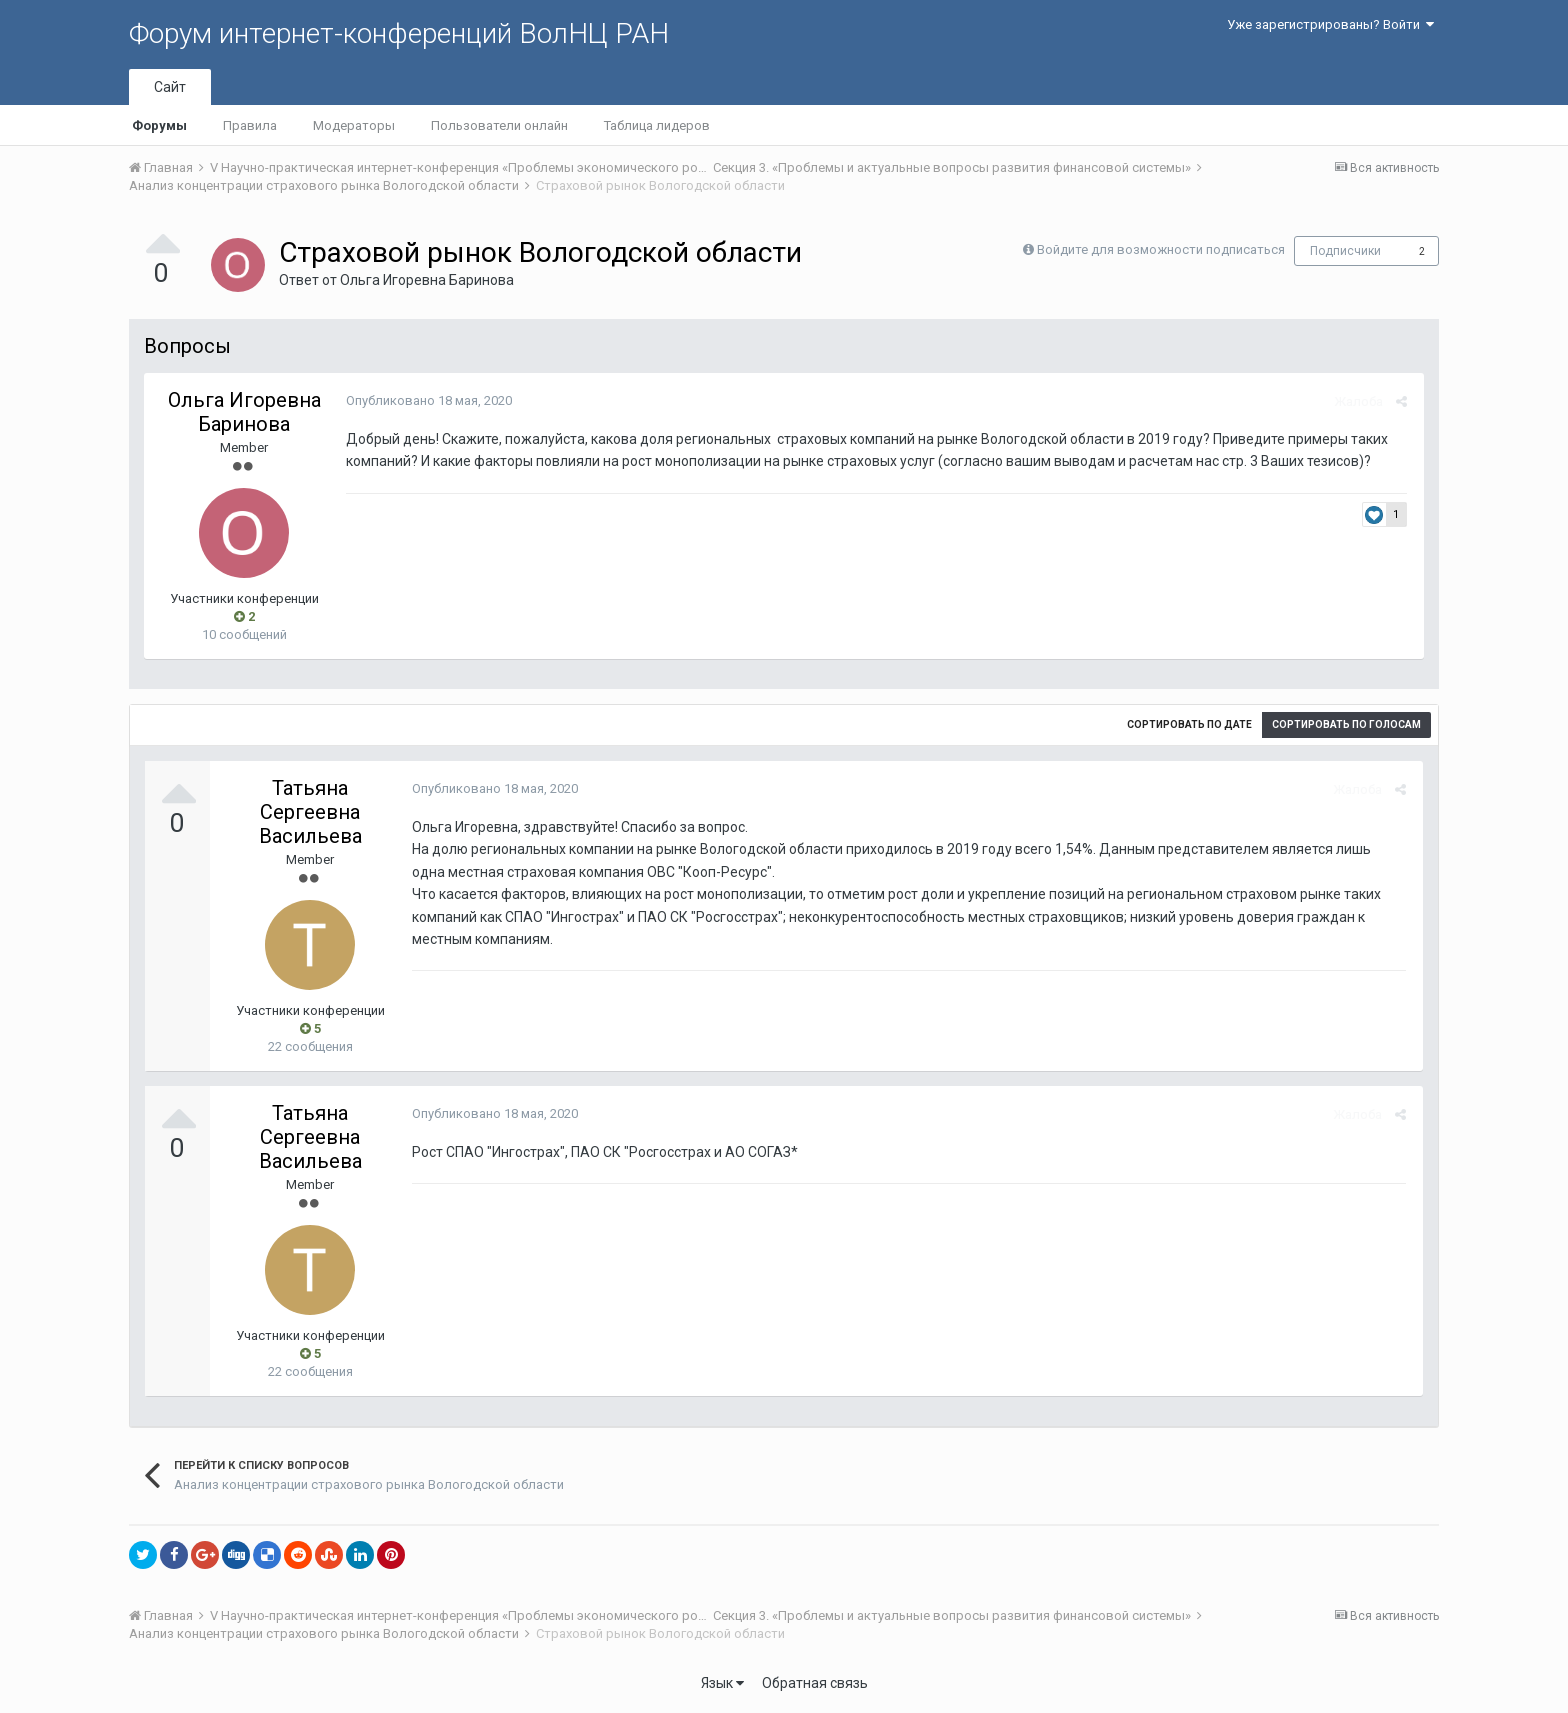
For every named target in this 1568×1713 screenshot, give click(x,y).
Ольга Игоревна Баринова (427, 280)
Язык (722, 1683)
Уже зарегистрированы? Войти (1330, 24)
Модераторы (354, 125)
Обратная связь (815, 1683)
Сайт (170, 87)
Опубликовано (427, 400)
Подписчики (1345, 251)
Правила (250, 125)
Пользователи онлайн (499, 125)
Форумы (159, 125)
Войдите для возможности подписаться (1161, 249)
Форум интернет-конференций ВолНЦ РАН (399, 33)
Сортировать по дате (1189, 724)
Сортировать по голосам (1346, 724)
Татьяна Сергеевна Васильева (310, 812)
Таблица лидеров (657, 125)
